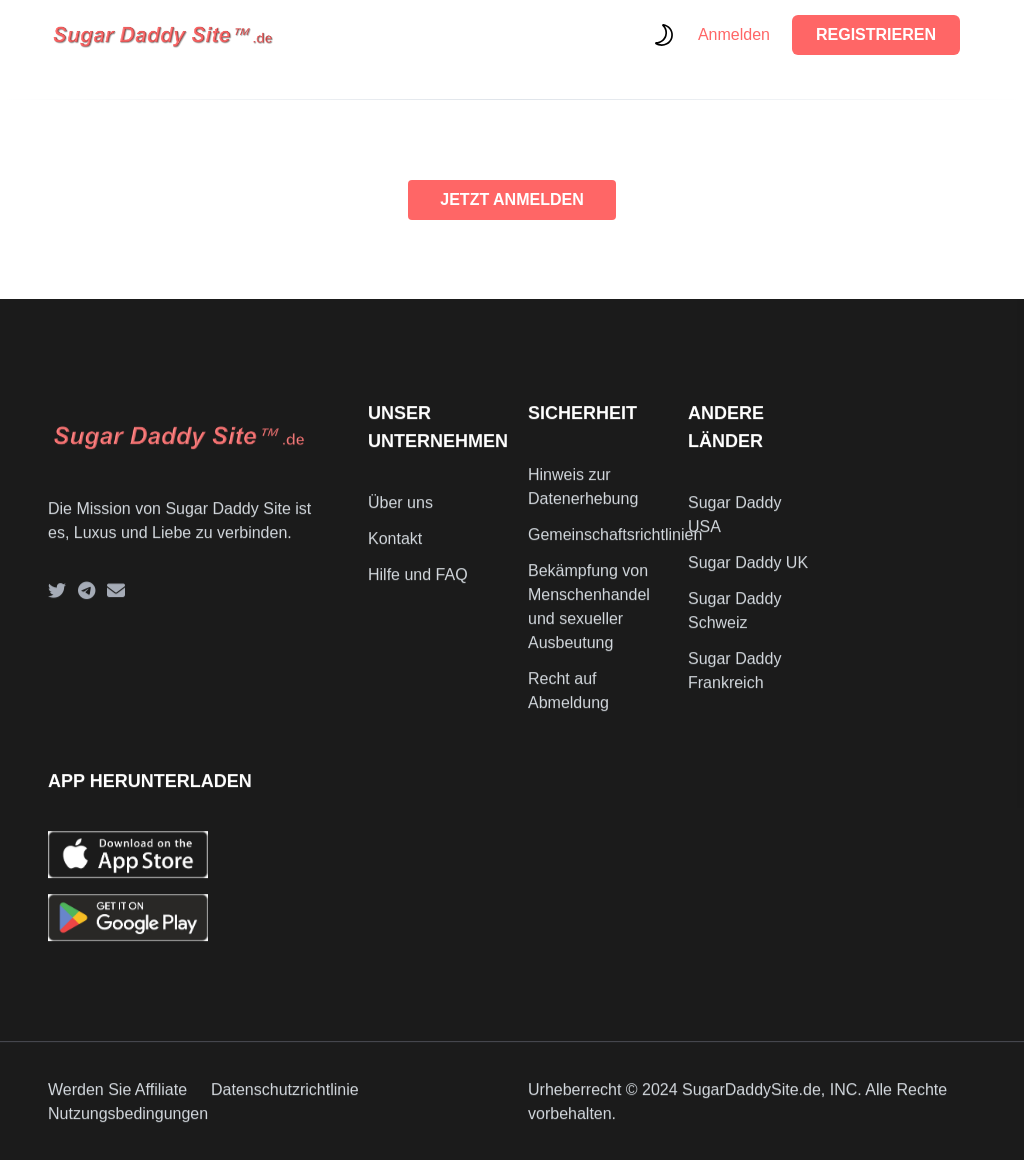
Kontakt (395, 547)
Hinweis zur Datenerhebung (583, 495)
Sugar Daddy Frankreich (734, 679)
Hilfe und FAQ (418, 583)
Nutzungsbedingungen (128, 1123)
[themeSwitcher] (664, 35)
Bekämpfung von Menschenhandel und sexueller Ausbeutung (589, 615)
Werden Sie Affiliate (117, 1099)
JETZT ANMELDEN (511, 199)
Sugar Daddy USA (734, 523)
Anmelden (734, 34)
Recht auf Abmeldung (568, 699)
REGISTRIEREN (876, 34)
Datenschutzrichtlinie (285, 1099)
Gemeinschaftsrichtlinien (615, 543)
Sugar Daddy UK (748, 571)
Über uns (400, 511)
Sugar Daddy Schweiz (734, 619)
